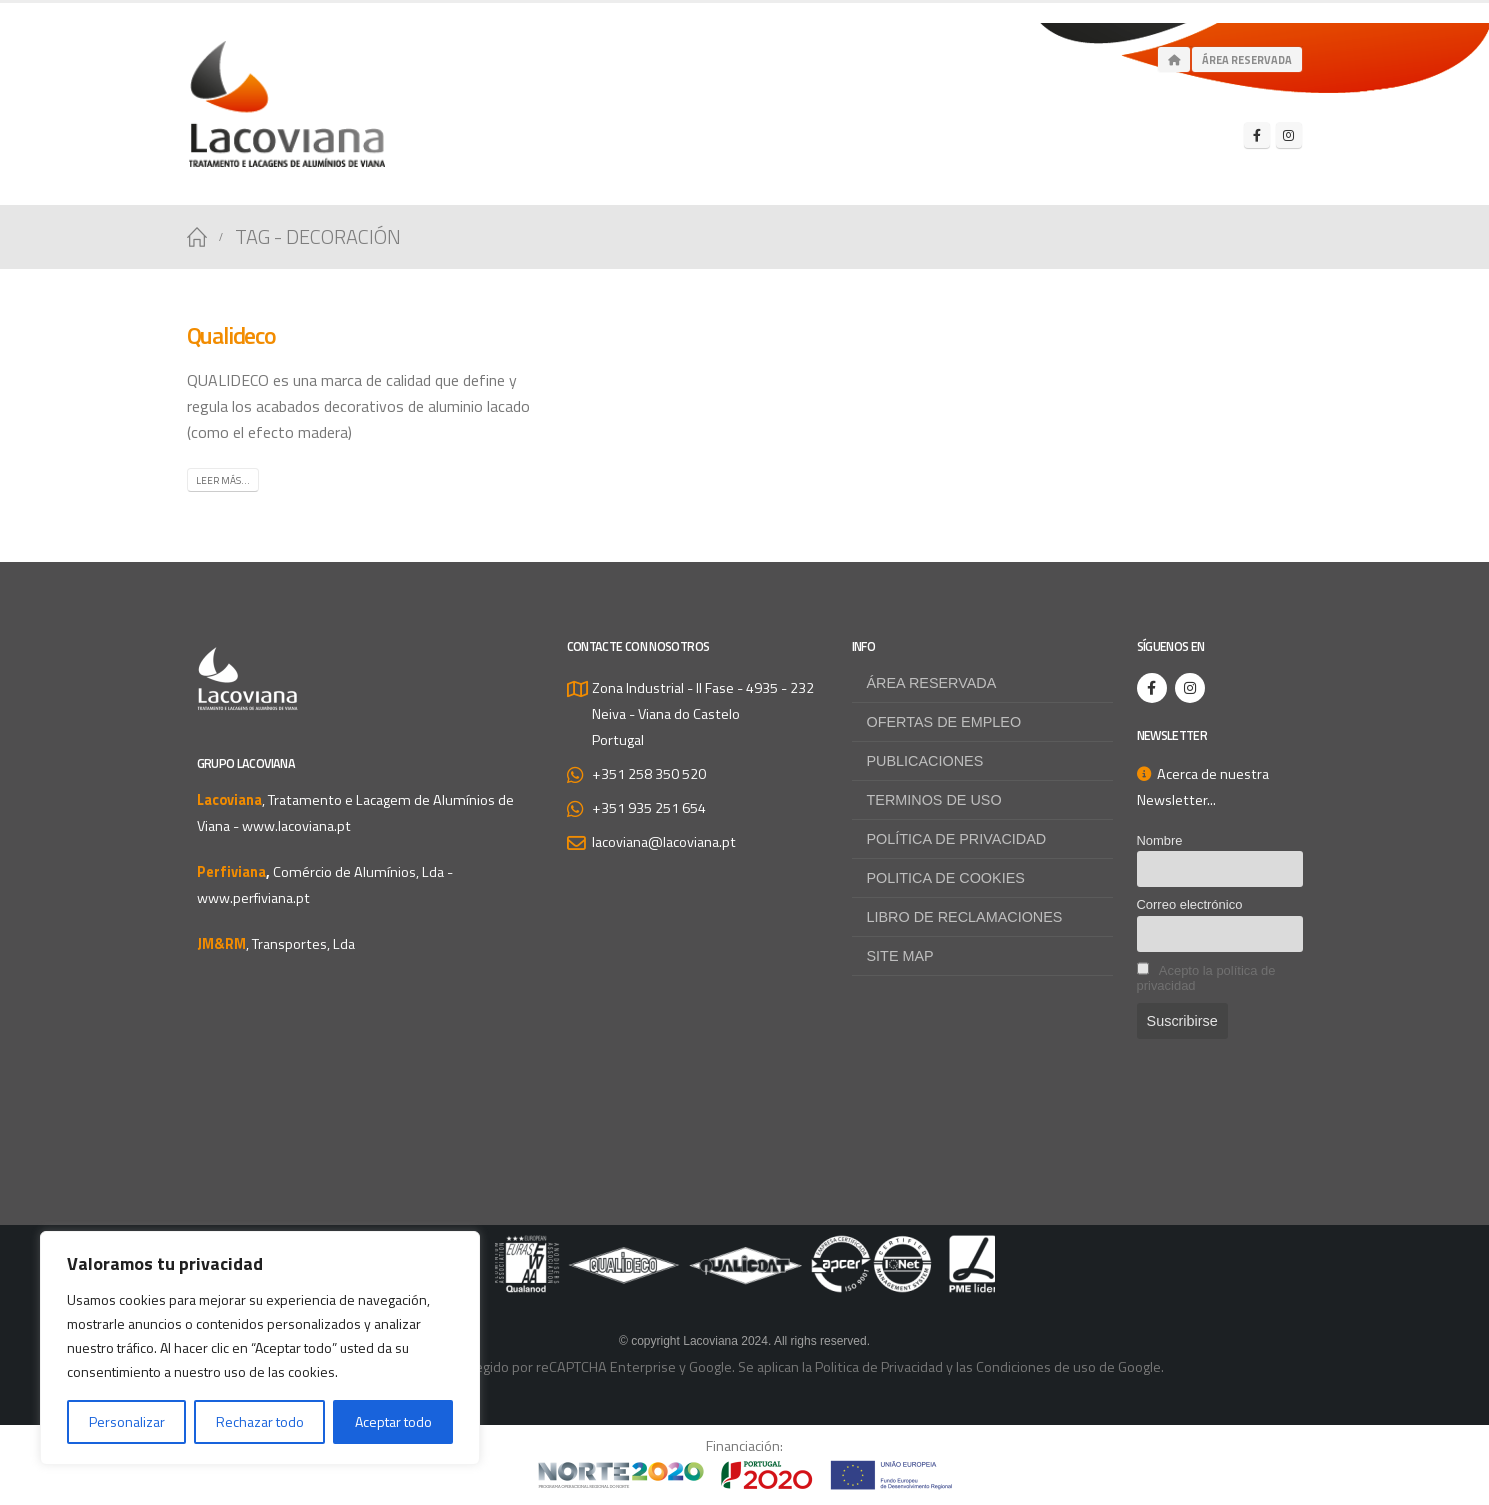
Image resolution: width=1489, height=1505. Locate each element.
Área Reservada (1247, 60)
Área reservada (932, 683)
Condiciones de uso (1036, 1367)
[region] (260, 1348)
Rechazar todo (260, 1421)
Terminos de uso (934, 800)
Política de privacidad (957, 839)
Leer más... (223, 480)
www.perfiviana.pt (253, 898)
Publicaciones (925, 761)
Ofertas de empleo (944, 722)
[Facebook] (1257, 135)
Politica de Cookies (946, 878)
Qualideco (231, 335)
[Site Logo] (287, 104)
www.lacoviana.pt (296, 826)
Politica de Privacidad (879, 1367)
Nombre (1160, 840)
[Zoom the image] (745, 1248)
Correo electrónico (1190, 904)
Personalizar (127, 1421)
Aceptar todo (393, 1421)
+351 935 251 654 (649, 808)
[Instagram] (1289, 135)
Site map (900, 956)
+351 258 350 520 (649, 774)
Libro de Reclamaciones (965, 917)
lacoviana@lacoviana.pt (664, 842)
